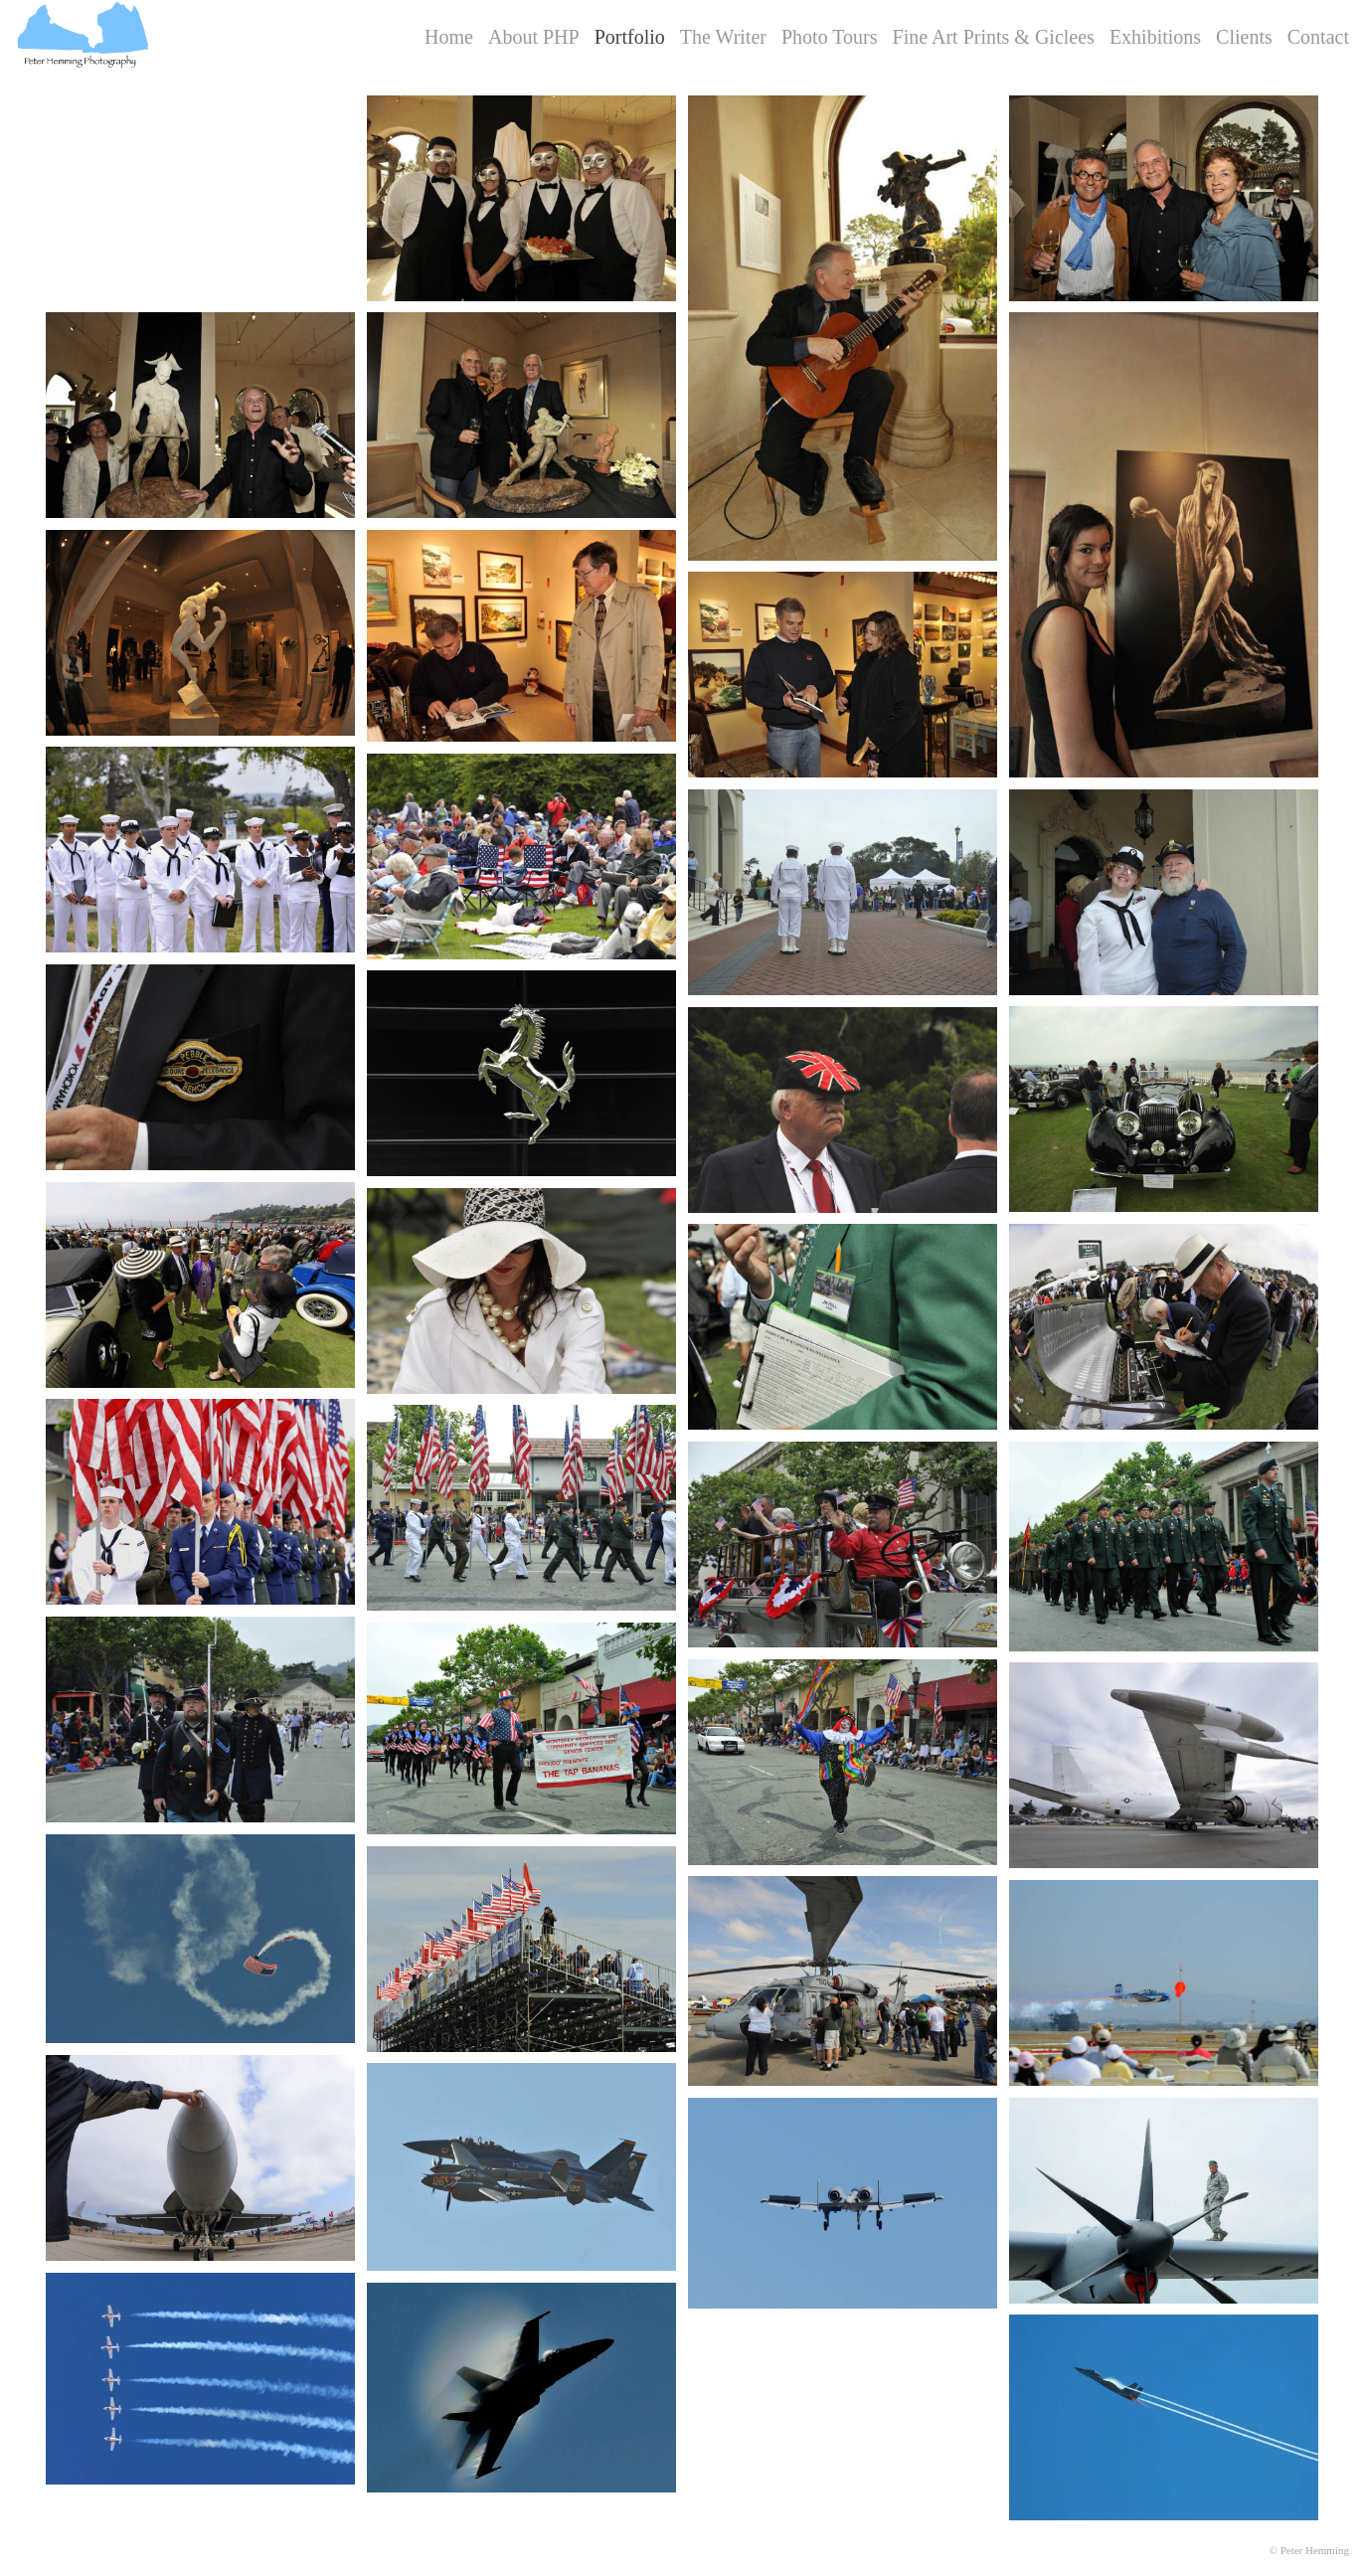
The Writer (723, 37)
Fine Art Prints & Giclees (994, 37)
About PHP (534, 37)
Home (449, 37)
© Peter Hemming (1309, 2550)
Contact (1318, 37)
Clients (1244, 37)
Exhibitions (1155, 37)
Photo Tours (829, 37)
